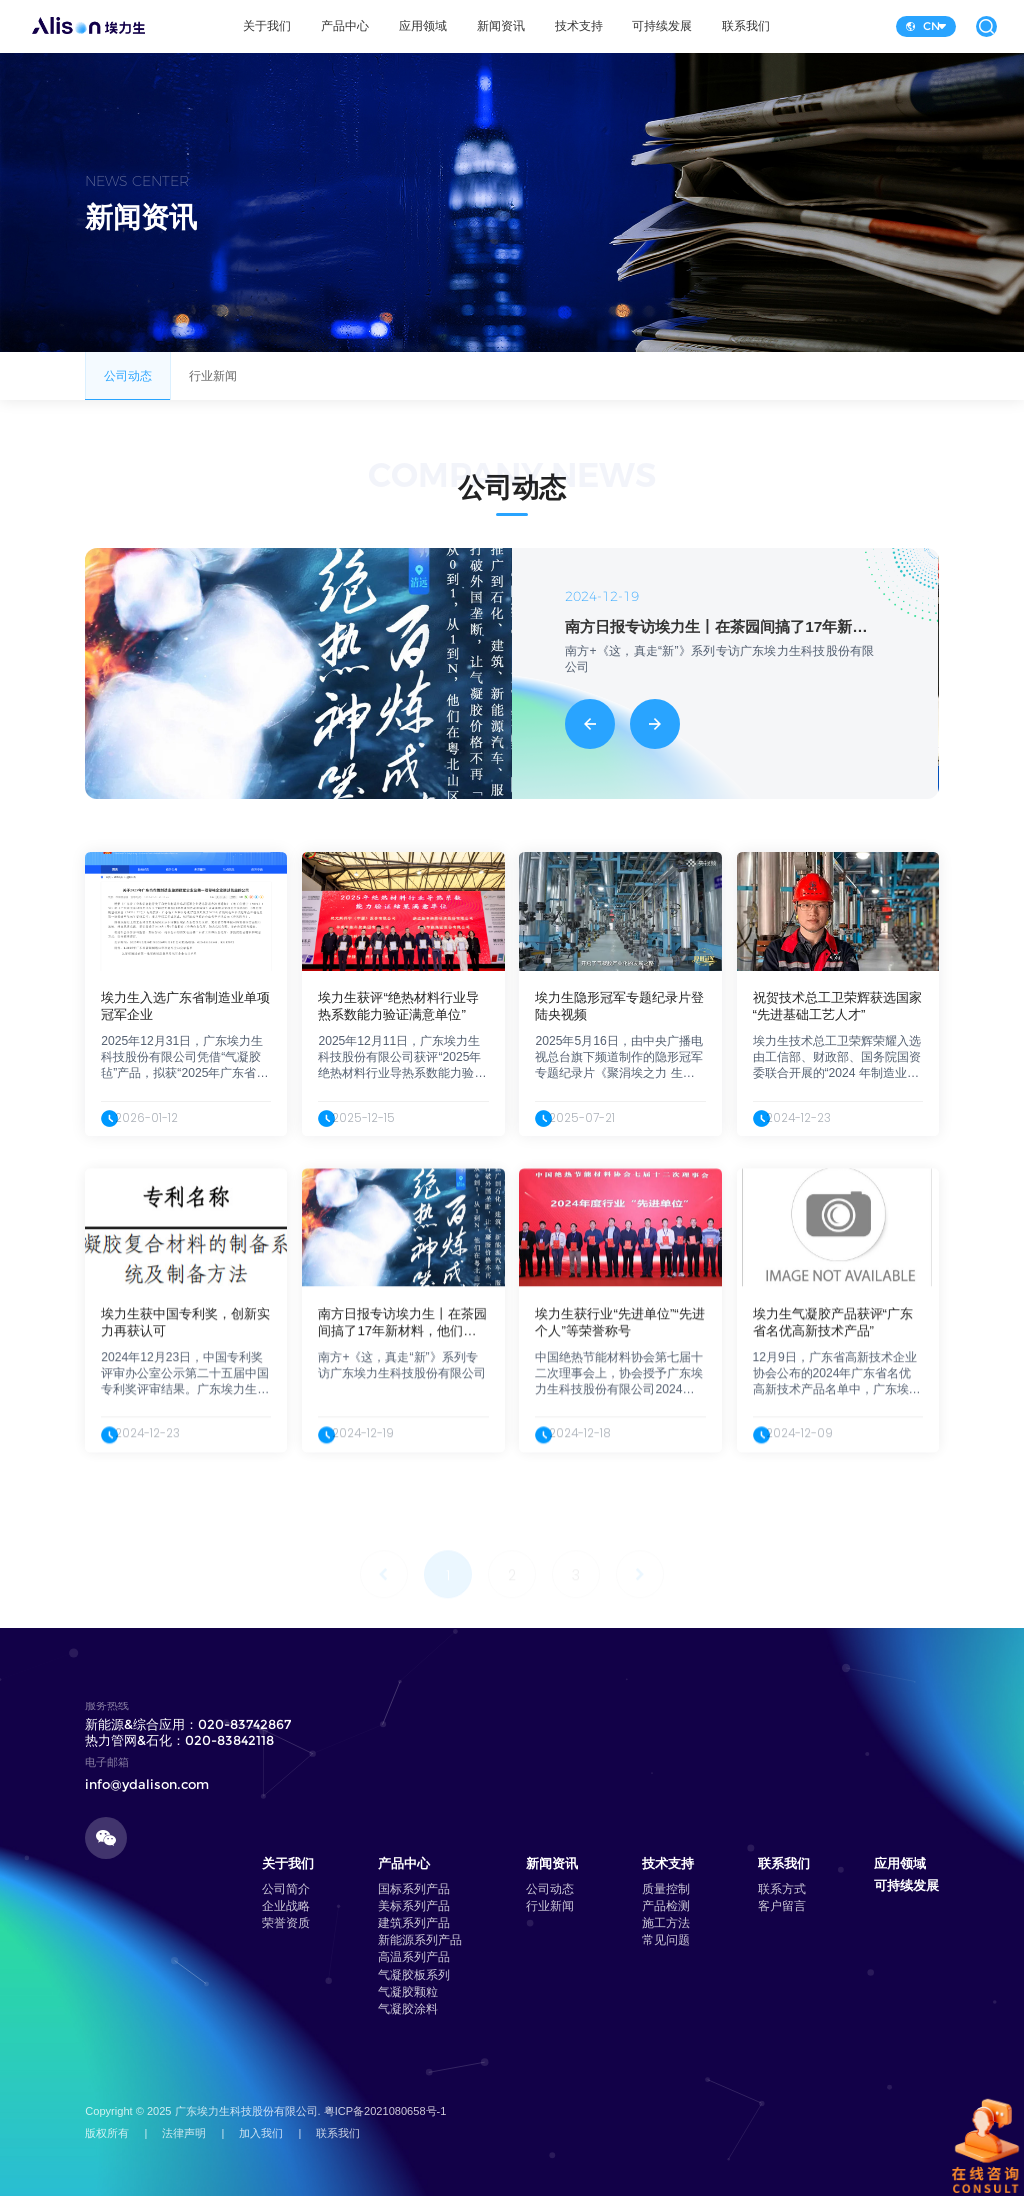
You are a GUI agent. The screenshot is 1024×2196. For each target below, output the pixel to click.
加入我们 (261, 2133)
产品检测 (666, 1906)
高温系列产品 (414, 1957)
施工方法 (666, 1923)
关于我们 (267, 26)
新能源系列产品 (420, 1940)
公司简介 (286, 1889)
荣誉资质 (286, 1923)
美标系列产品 (414, 1906)
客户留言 (782, 1906)
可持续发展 (662, 26)
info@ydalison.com (147, 1784)
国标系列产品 (414, 1889)
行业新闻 (213, 384)
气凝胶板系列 (414, 1975)
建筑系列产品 (414, 1923)
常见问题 (666, 1940)
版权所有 (107, 2133)
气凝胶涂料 (408, 2009)
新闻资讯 (501, 26)
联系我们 (746, 26)
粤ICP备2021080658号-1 (385, 2111)
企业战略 (286, 1906)
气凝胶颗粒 (408, 1992)
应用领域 (423, 26)
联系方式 (782, 1889)
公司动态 (127, 384)
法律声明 (184, 2133)
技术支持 (579, 26)
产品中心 (345, 26)
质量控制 (666, 1889)
